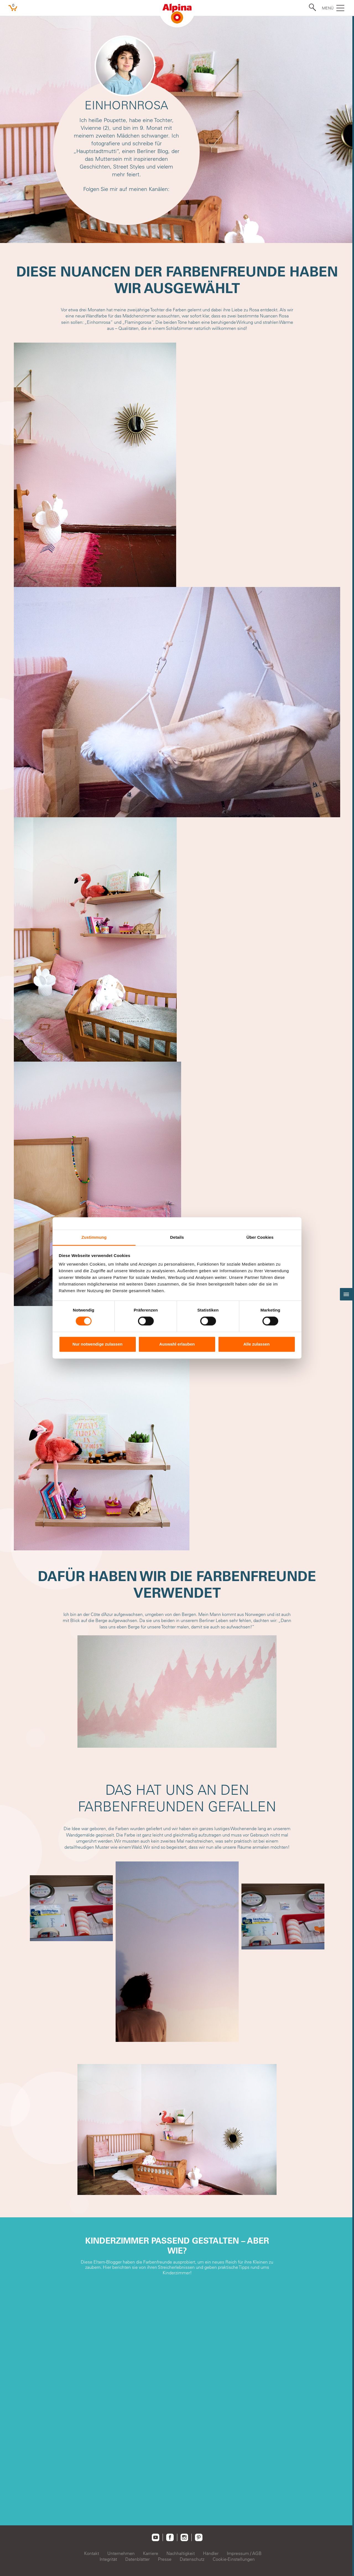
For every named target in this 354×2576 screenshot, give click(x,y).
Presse (164, 2559)
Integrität (108, 2559)
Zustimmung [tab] (94, 1237)
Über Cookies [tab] (260, 1237)
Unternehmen (121, 2553)
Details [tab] (177, 1237)
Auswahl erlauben (177, 1344)
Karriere (150, 2553)
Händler (210, 2553)
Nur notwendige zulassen (97, 1344)
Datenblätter (137, 2559)
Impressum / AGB (244, 2553)
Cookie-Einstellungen (234, 2559)
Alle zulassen (256, 1344)
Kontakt (91, 2553)
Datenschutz (192, 2559)
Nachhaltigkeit (180, 2553)
